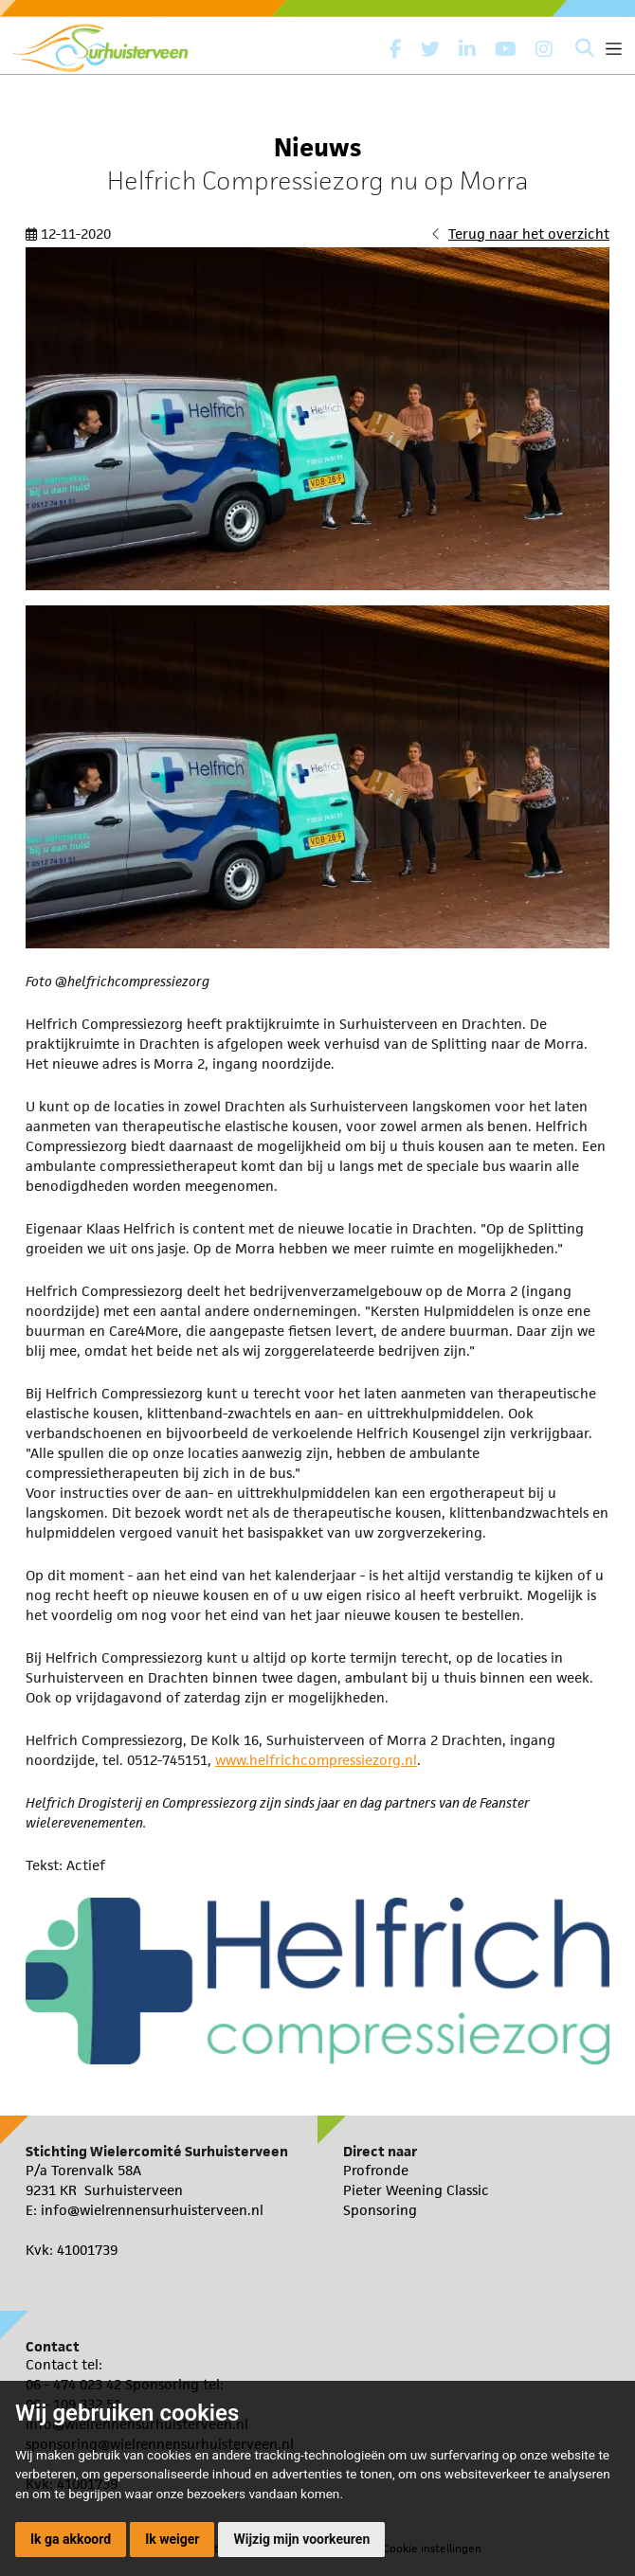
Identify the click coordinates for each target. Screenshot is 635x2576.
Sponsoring (380, 2210)
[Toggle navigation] (614, 49)
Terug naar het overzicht (528, 234)
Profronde (375, 2170)
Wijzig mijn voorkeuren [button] (301, 2539)
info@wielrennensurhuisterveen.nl (152, 2210)
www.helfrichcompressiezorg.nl (316, 1760)
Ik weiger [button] (172, 2539)
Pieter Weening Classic (416, 2190)
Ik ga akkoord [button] (70, 2539)
